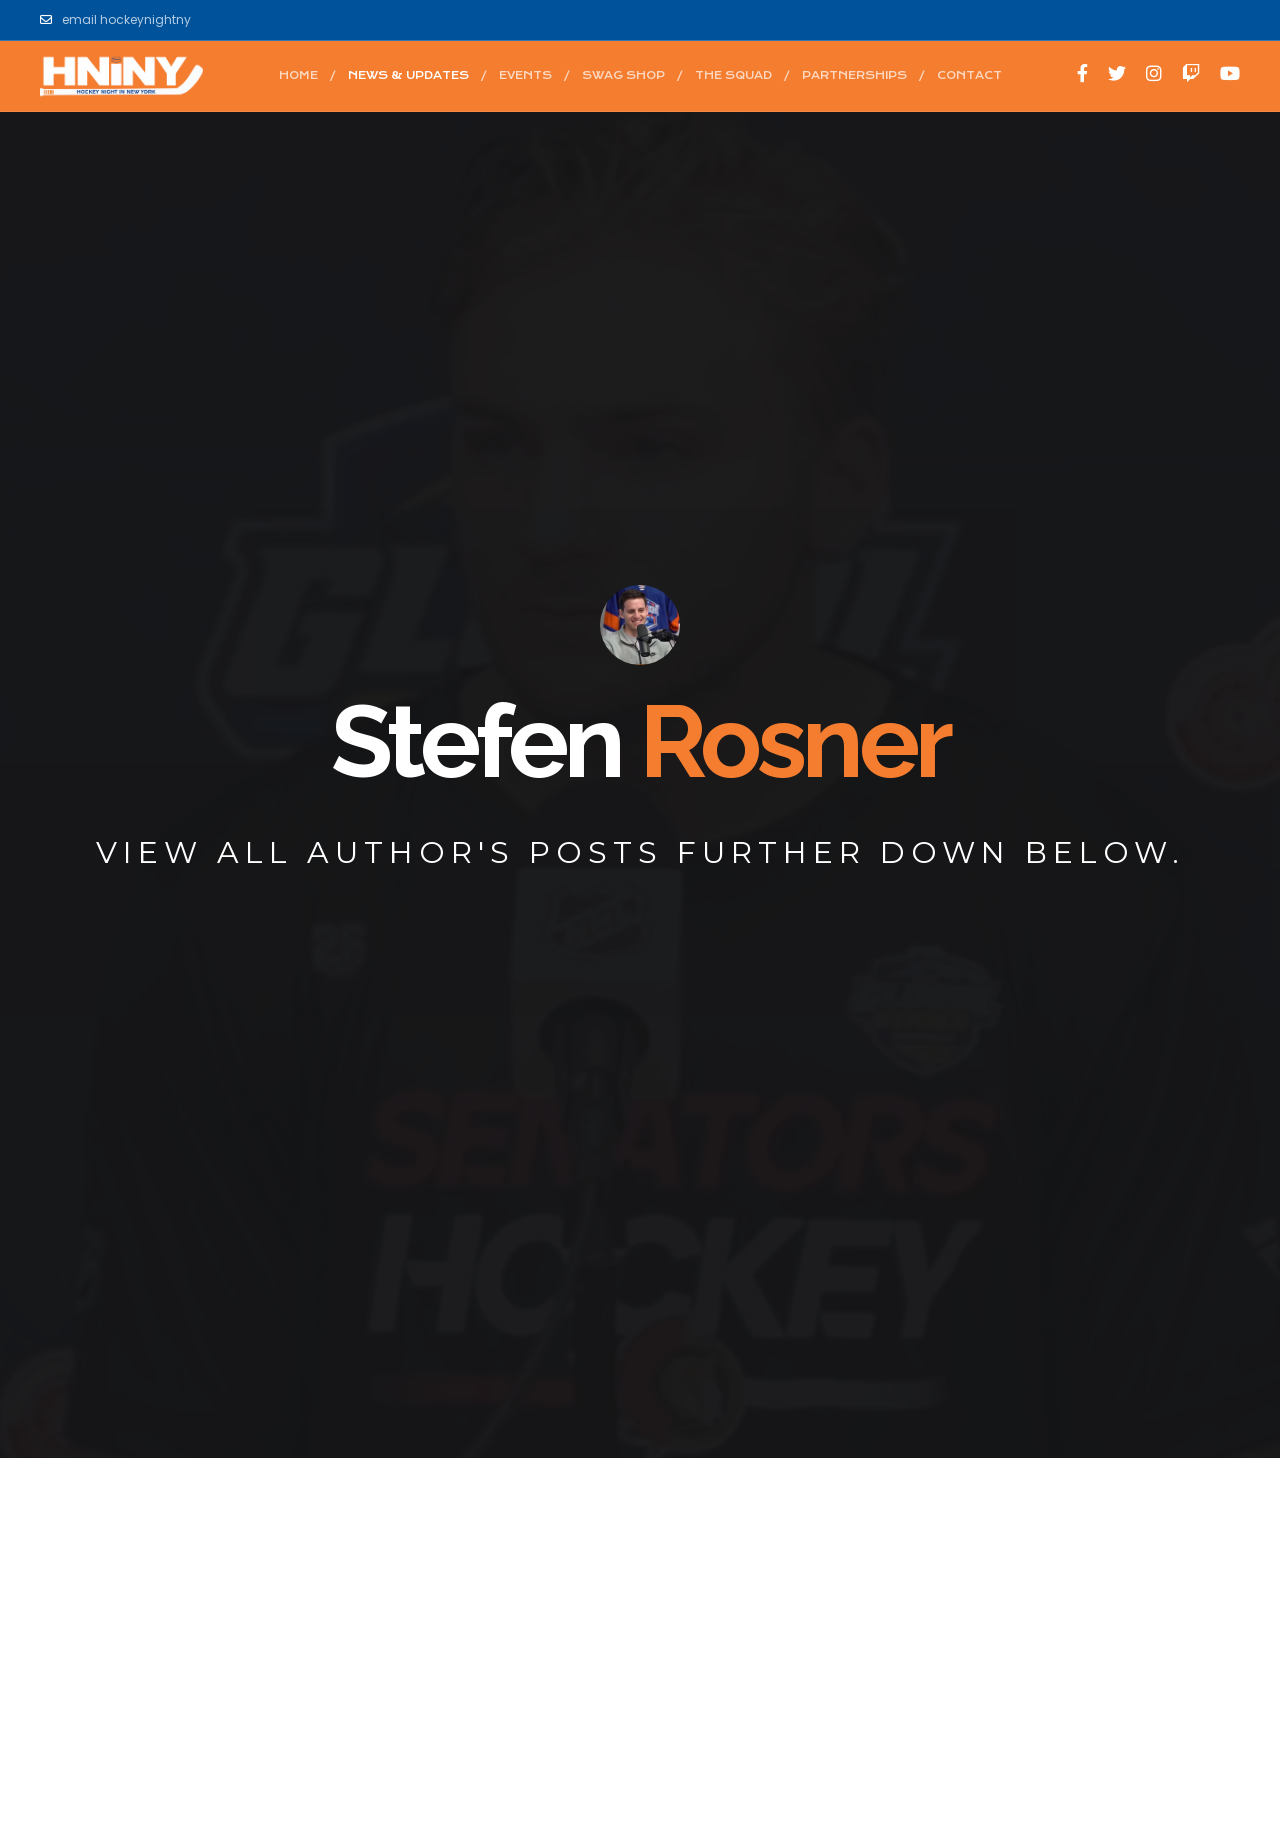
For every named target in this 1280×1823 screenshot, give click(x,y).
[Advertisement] (640, 1611)
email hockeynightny (115, 20)
